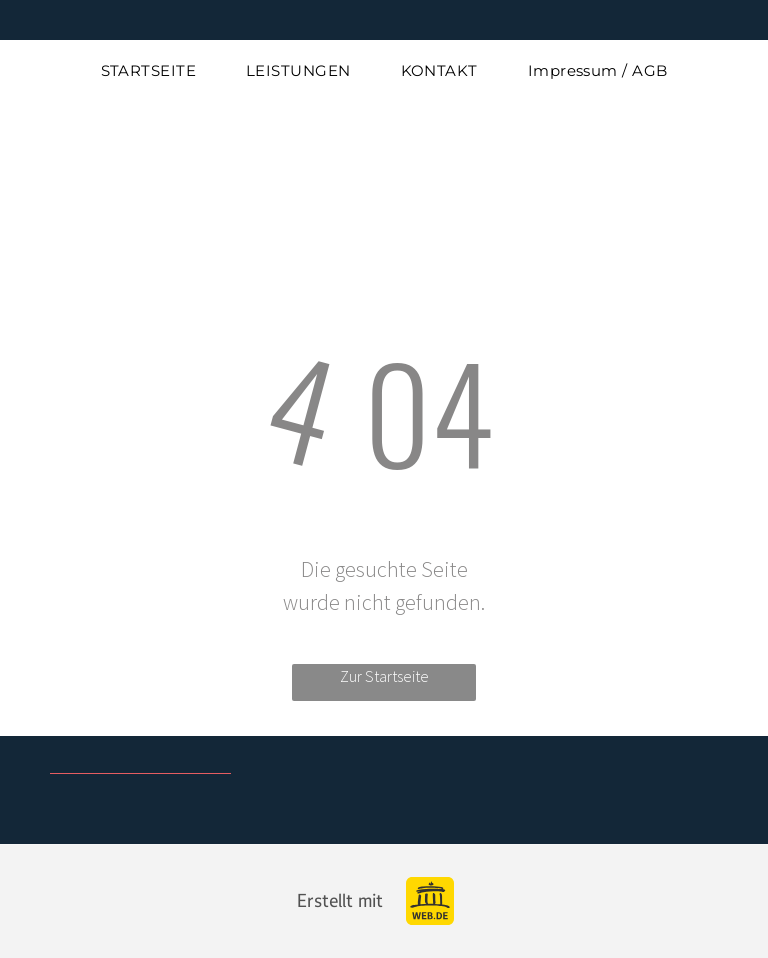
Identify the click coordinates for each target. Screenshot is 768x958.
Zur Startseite (384, 676)
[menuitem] (149, 71)
